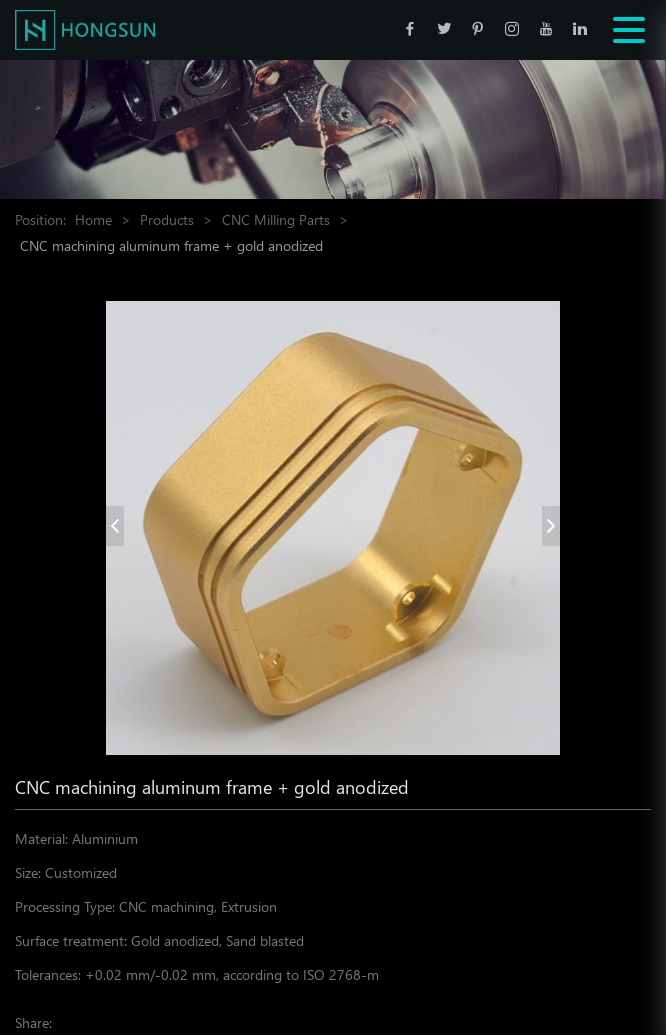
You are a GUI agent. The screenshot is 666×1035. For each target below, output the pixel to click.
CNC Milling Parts (276, 219)
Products (167, 219)
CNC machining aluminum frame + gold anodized (171, 245)
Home (93, 219)
